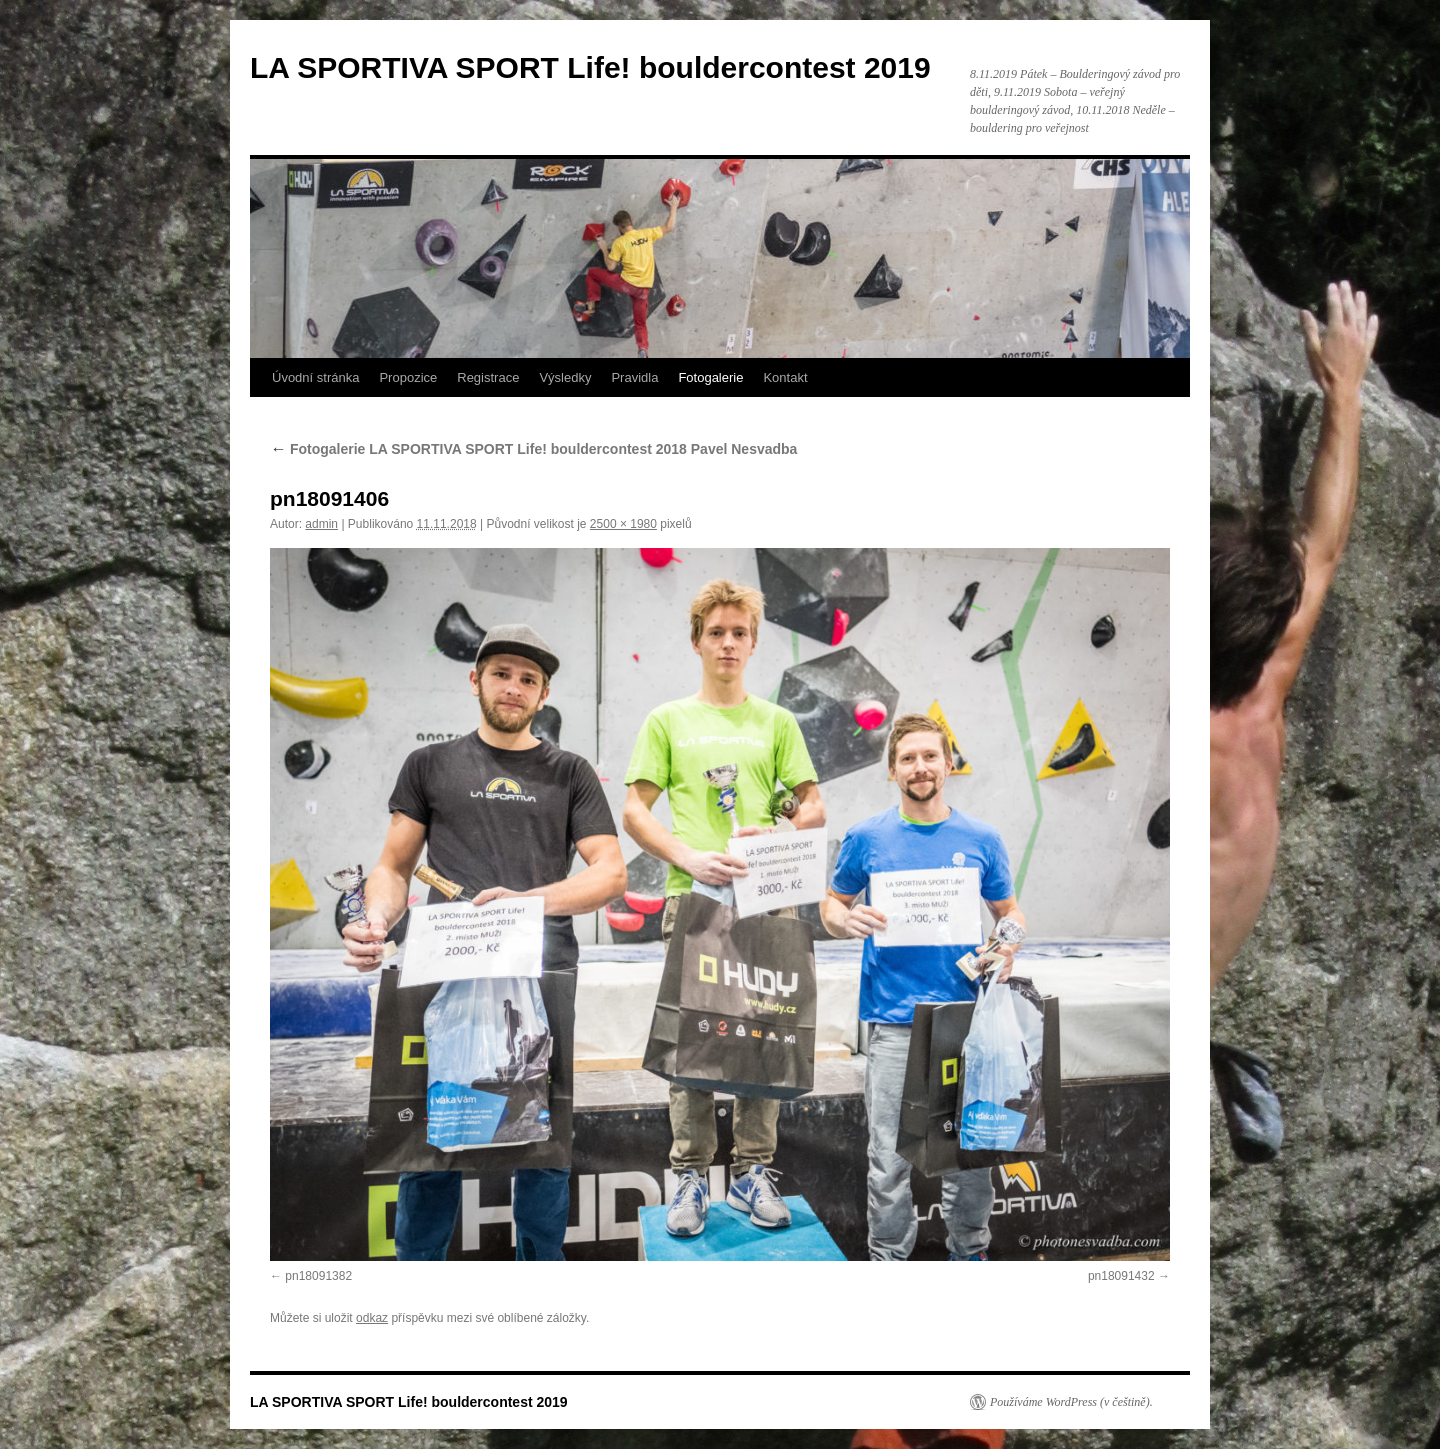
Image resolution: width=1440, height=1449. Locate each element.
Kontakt (785, 377)
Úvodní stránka (315, 377)
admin (321, 524)
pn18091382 (318, 1276)
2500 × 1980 (623, 524)
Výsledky (565, 377)
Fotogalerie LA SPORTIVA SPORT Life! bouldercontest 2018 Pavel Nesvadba (533, 449)
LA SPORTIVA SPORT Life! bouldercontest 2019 (590, 67)
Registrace (488, 377)
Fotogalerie (710, 377)
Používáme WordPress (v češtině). (1071, 1402)
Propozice (408, 377)
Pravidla (634, 377)
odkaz (372, 1318)
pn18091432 (1121, 1276)
